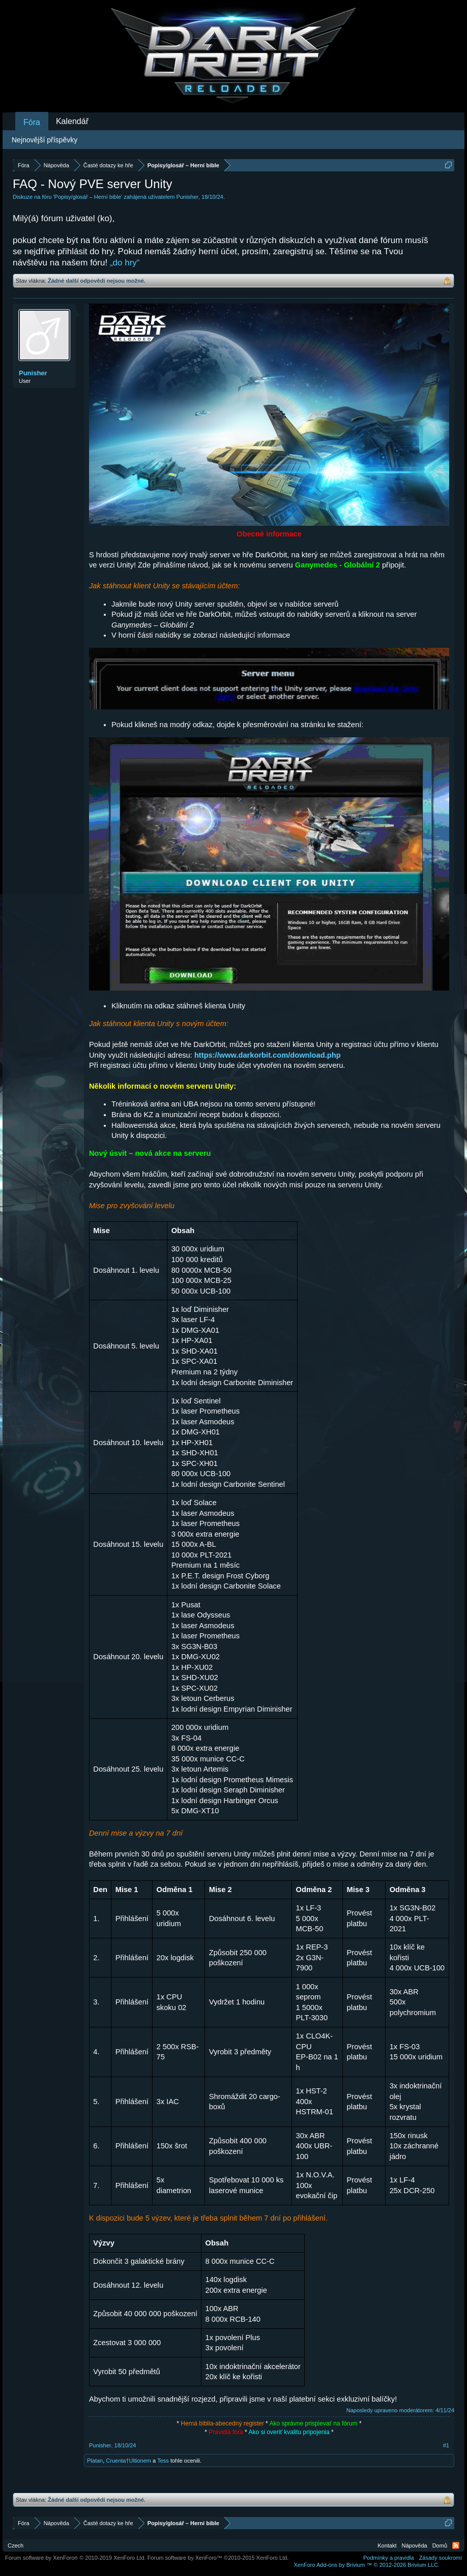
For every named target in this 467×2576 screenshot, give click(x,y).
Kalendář (72, 121)
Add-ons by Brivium (367, 2565)
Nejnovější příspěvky (44, 140)
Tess (163, 2461)
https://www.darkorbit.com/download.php (267, 1055)
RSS (455, 2545)
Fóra (31, 122)
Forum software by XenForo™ (218, 2558)
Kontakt (386, 2545)
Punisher (187, 197)
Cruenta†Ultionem (128, 2461)
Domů (439, 2545)
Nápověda (414, 2545)
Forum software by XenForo (75, 2558)
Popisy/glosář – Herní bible (87, 197)
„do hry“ (125, 262)
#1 (446, 2445)
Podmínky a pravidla (388, 2558)
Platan (95, 2461)
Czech (15, 2545)
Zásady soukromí (440, 2558)
